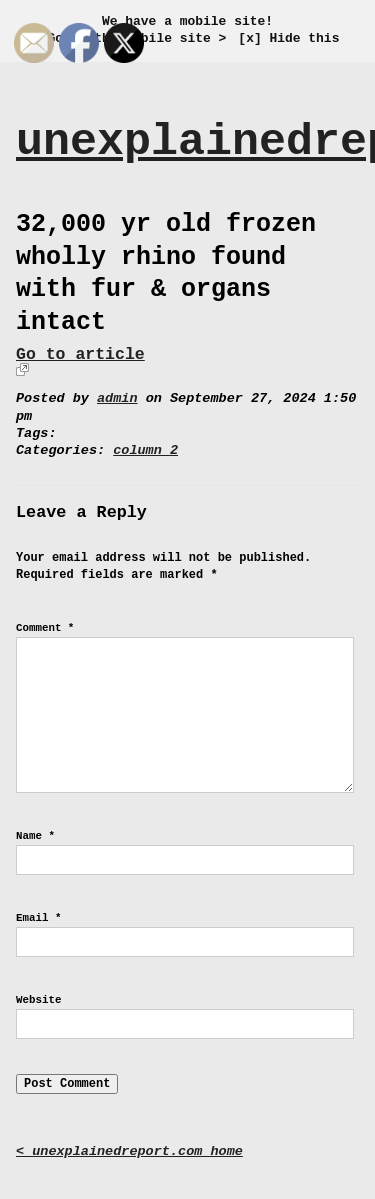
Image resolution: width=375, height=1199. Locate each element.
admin (117, 398)
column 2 (145, 450)
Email (38, 918)
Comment (45, 628)
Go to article (80, 354)
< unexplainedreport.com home (129, 1151)
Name (35, 836)
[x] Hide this (288, 38)
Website (38, 1000)
